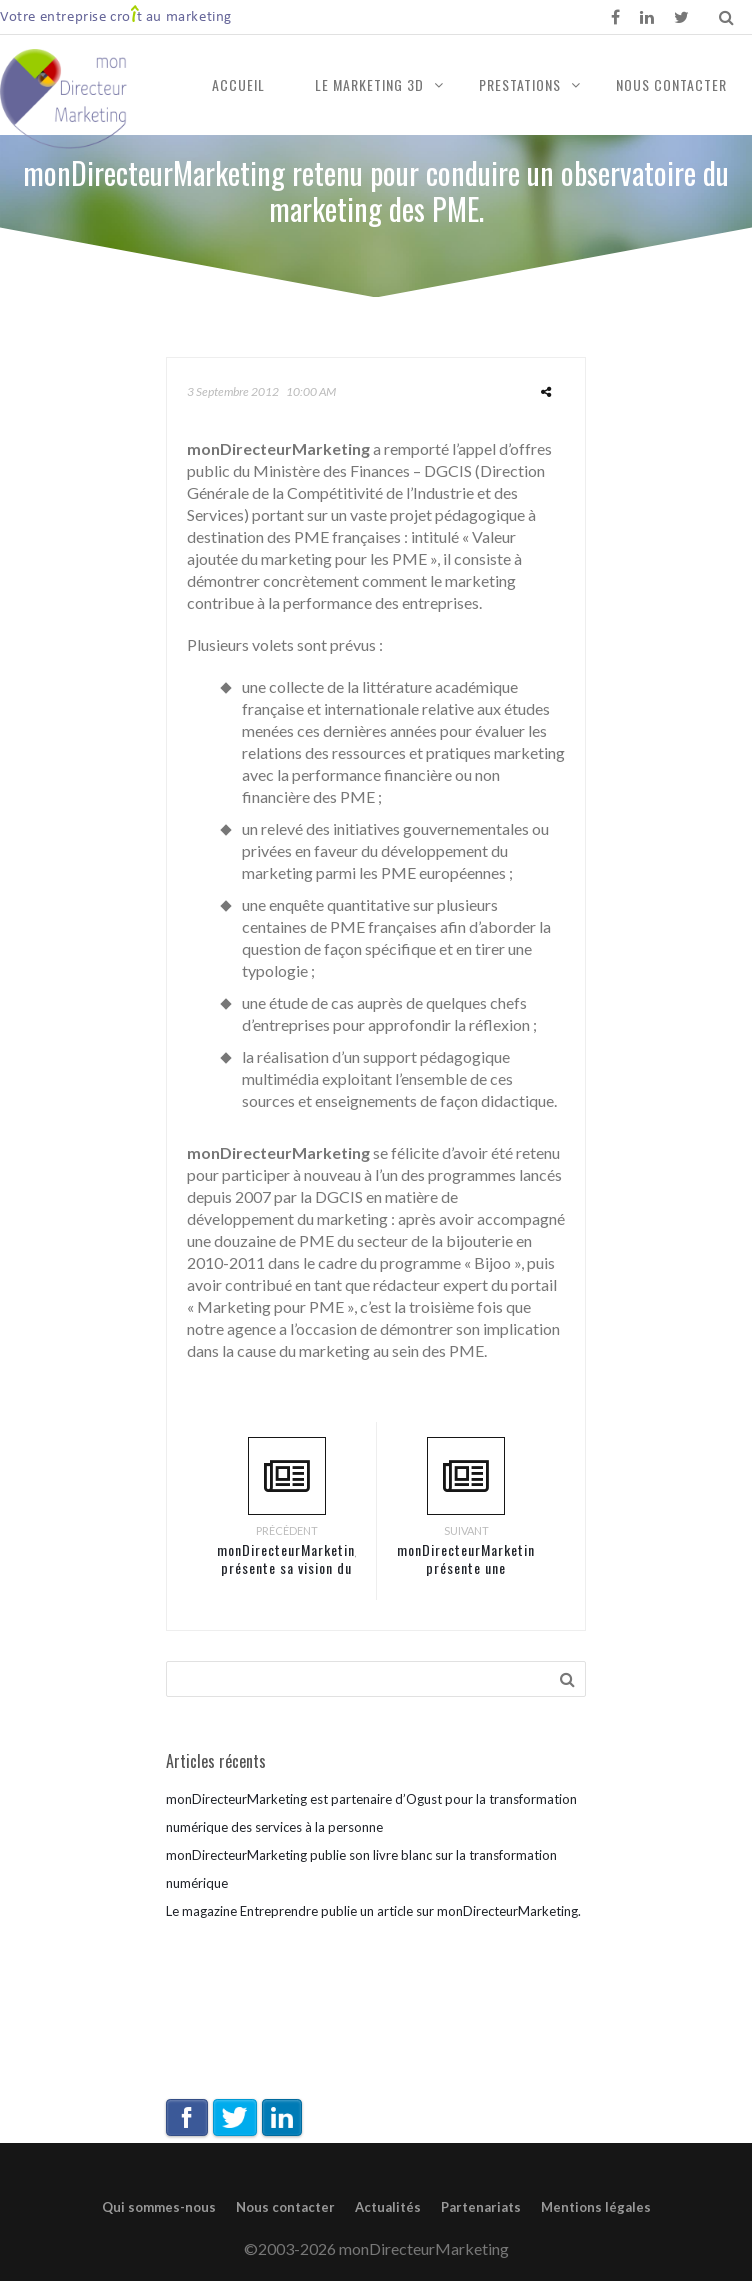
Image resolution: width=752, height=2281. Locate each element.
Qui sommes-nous (159, 2207)
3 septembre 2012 (233, 391)
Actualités (388, 2207)
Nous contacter (671, 84)
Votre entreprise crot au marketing (116, 16)
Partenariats (481, 2207)
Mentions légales (596, 2207)
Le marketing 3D (369, 84)
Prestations (520, 84)
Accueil (238, 84)
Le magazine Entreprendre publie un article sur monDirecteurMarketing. (373, 1911)
